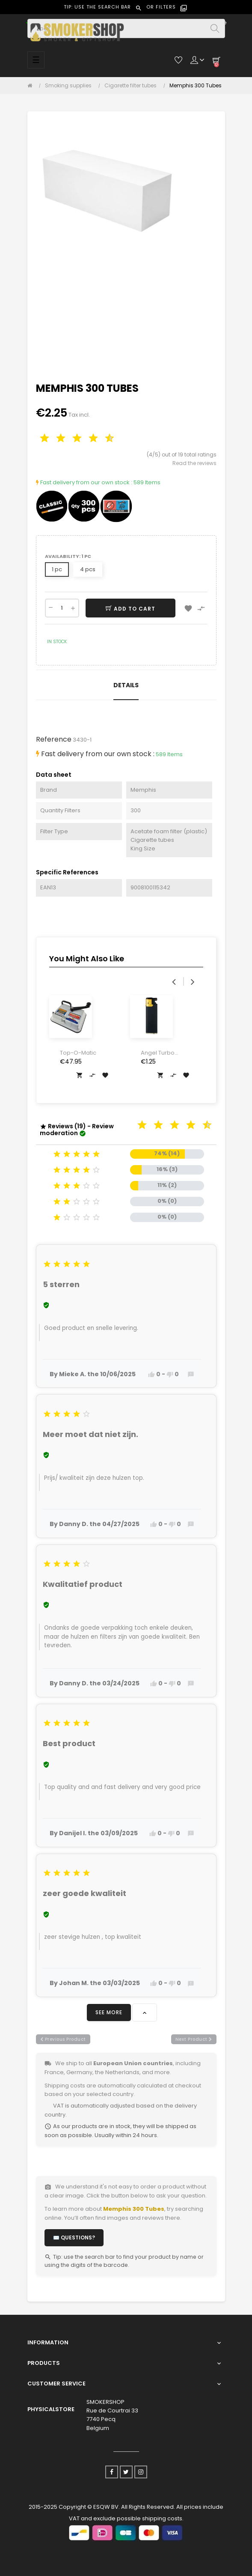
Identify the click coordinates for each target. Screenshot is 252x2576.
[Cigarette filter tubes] (132, 85)
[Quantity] (62, 608)
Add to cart (130, 608)
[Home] (31, 85)
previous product (63, 2039)
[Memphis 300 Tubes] (195, 85)
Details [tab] (126, 685)
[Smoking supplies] (70, 85)
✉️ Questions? (74, 2237)
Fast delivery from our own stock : (84, 482)
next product (193, 2039)
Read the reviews (194, 463)
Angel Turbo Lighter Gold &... (162, 1053)
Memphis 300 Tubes (133, 2209)
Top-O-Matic (78, 1053)
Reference (53, 739)
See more (108, 2012)
